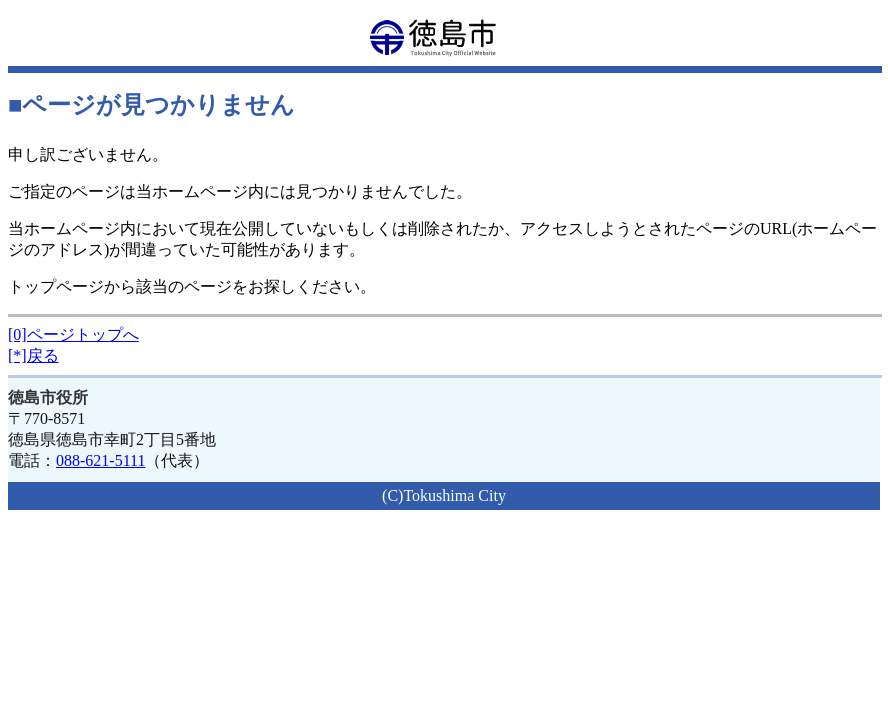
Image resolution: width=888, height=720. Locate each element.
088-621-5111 (100, 460)
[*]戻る (33, 355)
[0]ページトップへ (73, 334)
